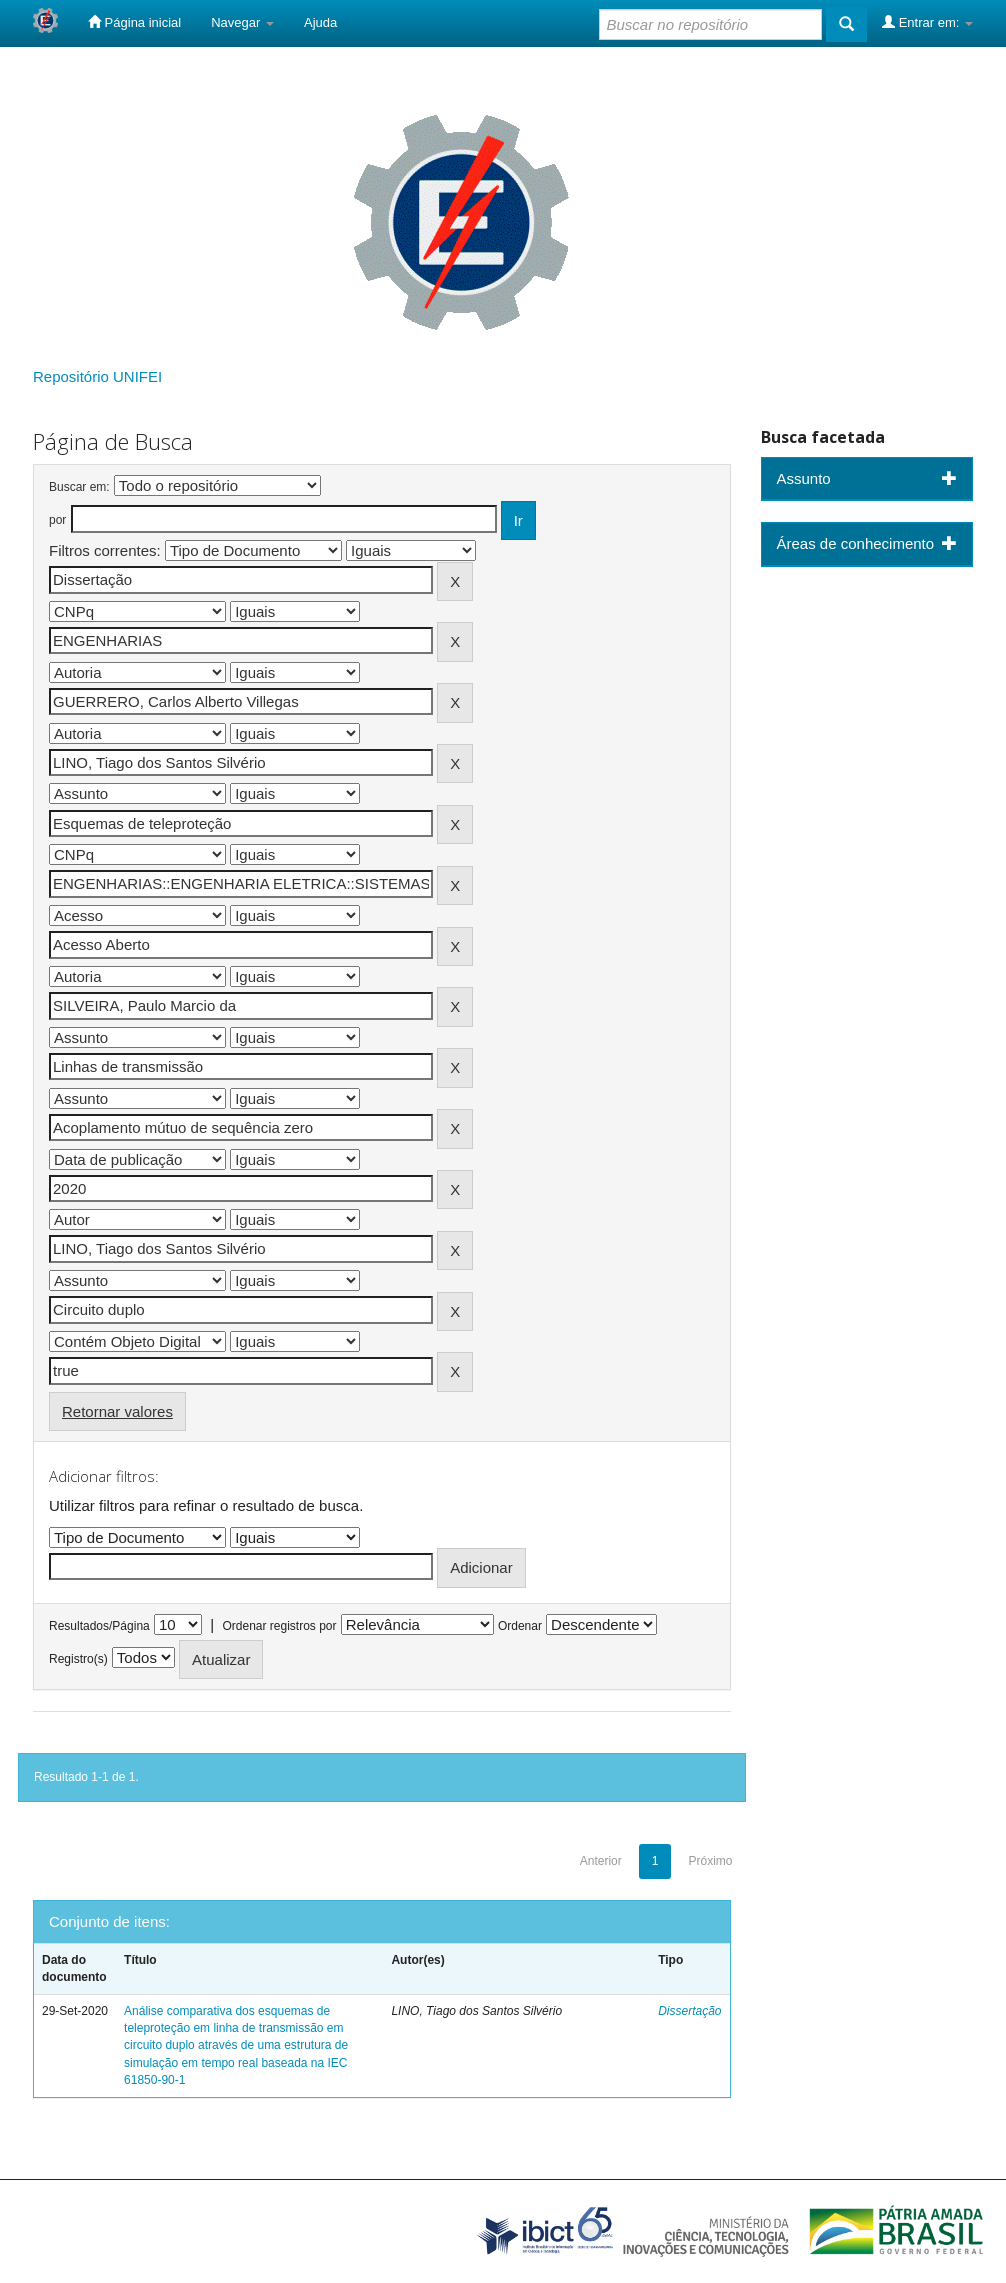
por (57, 520)
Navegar (242, 22)
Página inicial (134, 22)
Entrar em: (927, 22)
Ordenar (520, 1626)
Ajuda (320, 22)
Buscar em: (79, 487)
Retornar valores (117, 1411)
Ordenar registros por (279, 1626)
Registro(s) (78, 1659)
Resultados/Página (99, 1626)
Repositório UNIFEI (97, 376)
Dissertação (689, 2011)
